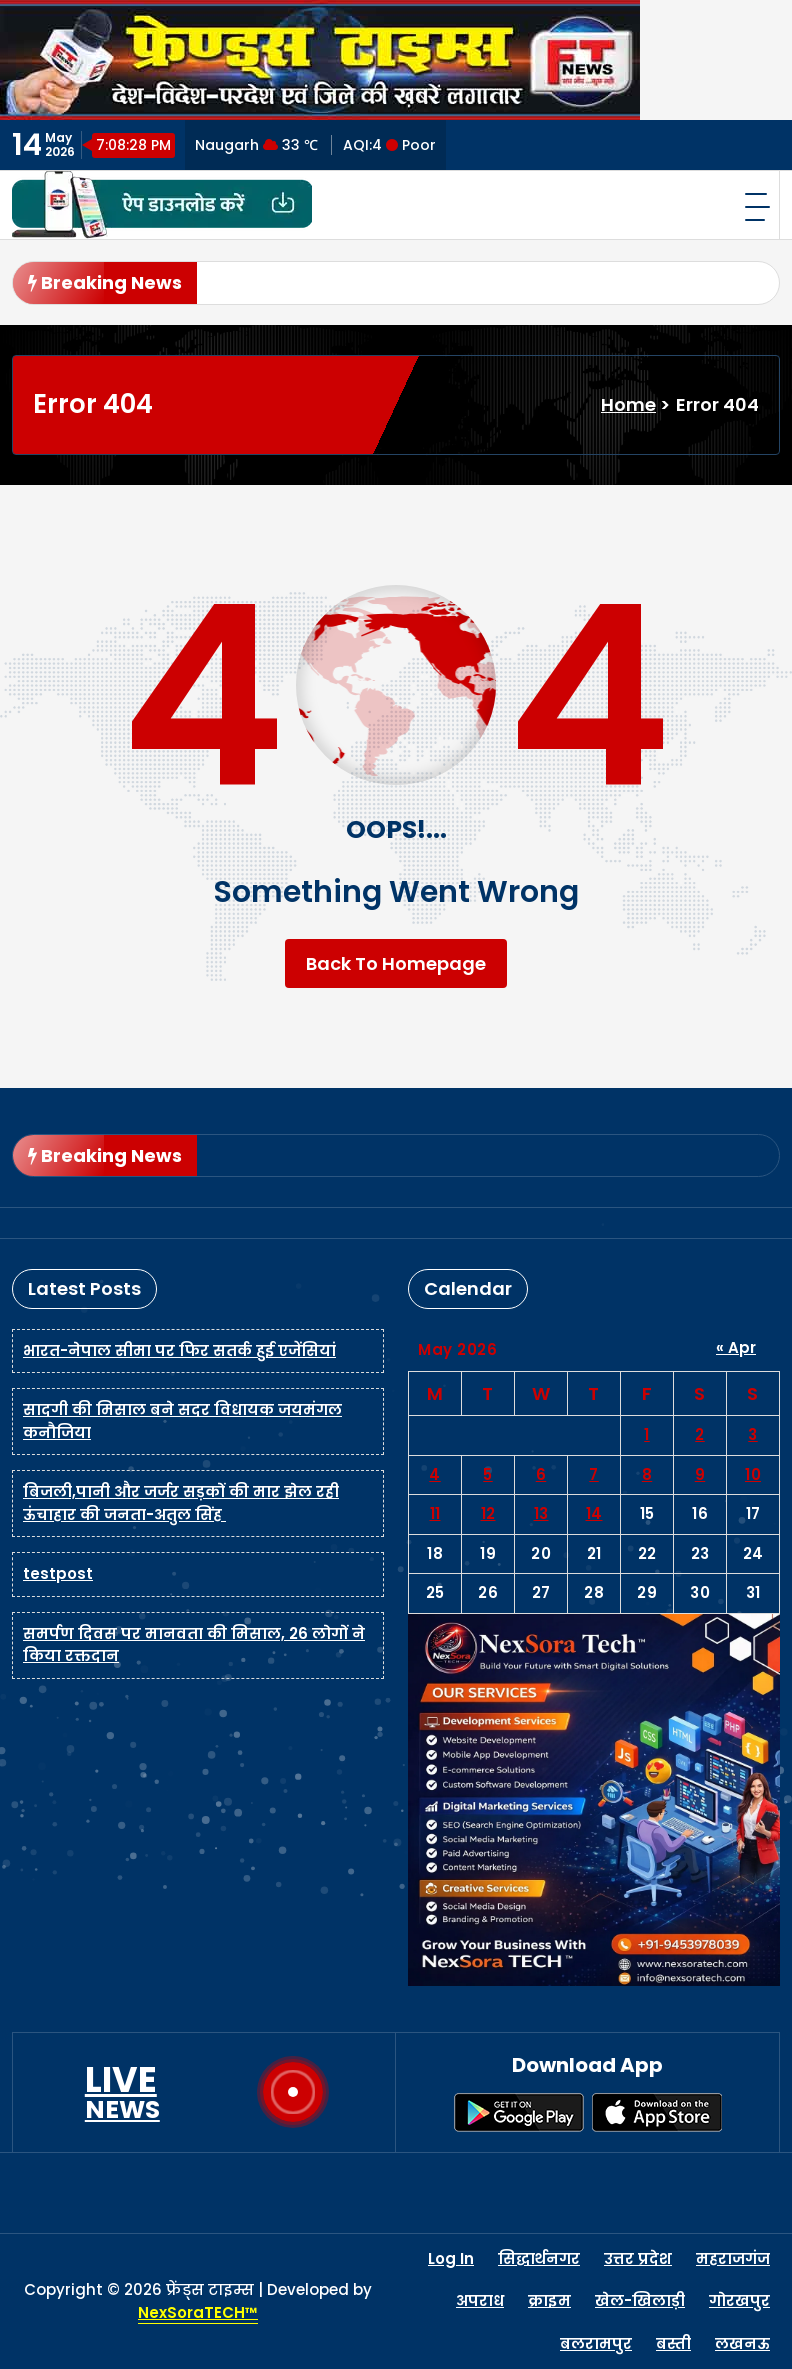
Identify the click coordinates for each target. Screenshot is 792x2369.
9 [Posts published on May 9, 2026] (700, 1474)
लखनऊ (742, 2343)
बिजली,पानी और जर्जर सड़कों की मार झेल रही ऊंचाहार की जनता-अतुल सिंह (181, 1503)
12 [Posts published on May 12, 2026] (488, 1513)
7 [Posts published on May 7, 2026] (594, 1474)
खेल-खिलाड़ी (640, 2300)
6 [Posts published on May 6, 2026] (541, 1474)
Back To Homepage (396, 963)
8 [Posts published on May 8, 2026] (647, 1474)
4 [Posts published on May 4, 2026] (435, 1474)
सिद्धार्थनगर (539, 2258)
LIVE (122, 2092)
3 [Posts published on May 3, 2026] (753, 1434)
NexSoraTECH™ (198, 2312)
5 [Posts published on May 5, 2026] (488, 1474)
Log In (451, 2258)
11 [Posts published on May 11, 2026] (435, 1513)
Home (628, 404)
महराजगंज (733, 2258)
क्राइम (549, 2300)
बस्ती (673, 2343)
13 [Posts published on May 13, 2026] (541, 1513)
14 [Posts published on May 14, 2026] (594, 1513)
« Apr (736, 1347)
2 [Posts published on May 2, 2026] (700, 1434)
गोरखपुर (739, 2300)
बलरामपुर (596, 2343)
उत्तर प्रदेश (638, 2258)
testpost (58, 1573)
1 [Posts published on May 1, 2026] (647, 1434)
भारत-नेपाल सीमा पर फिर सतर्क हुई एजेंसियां (179, 1350)
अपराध (480, 2300)
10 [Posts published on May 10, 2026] (753, 1474)
